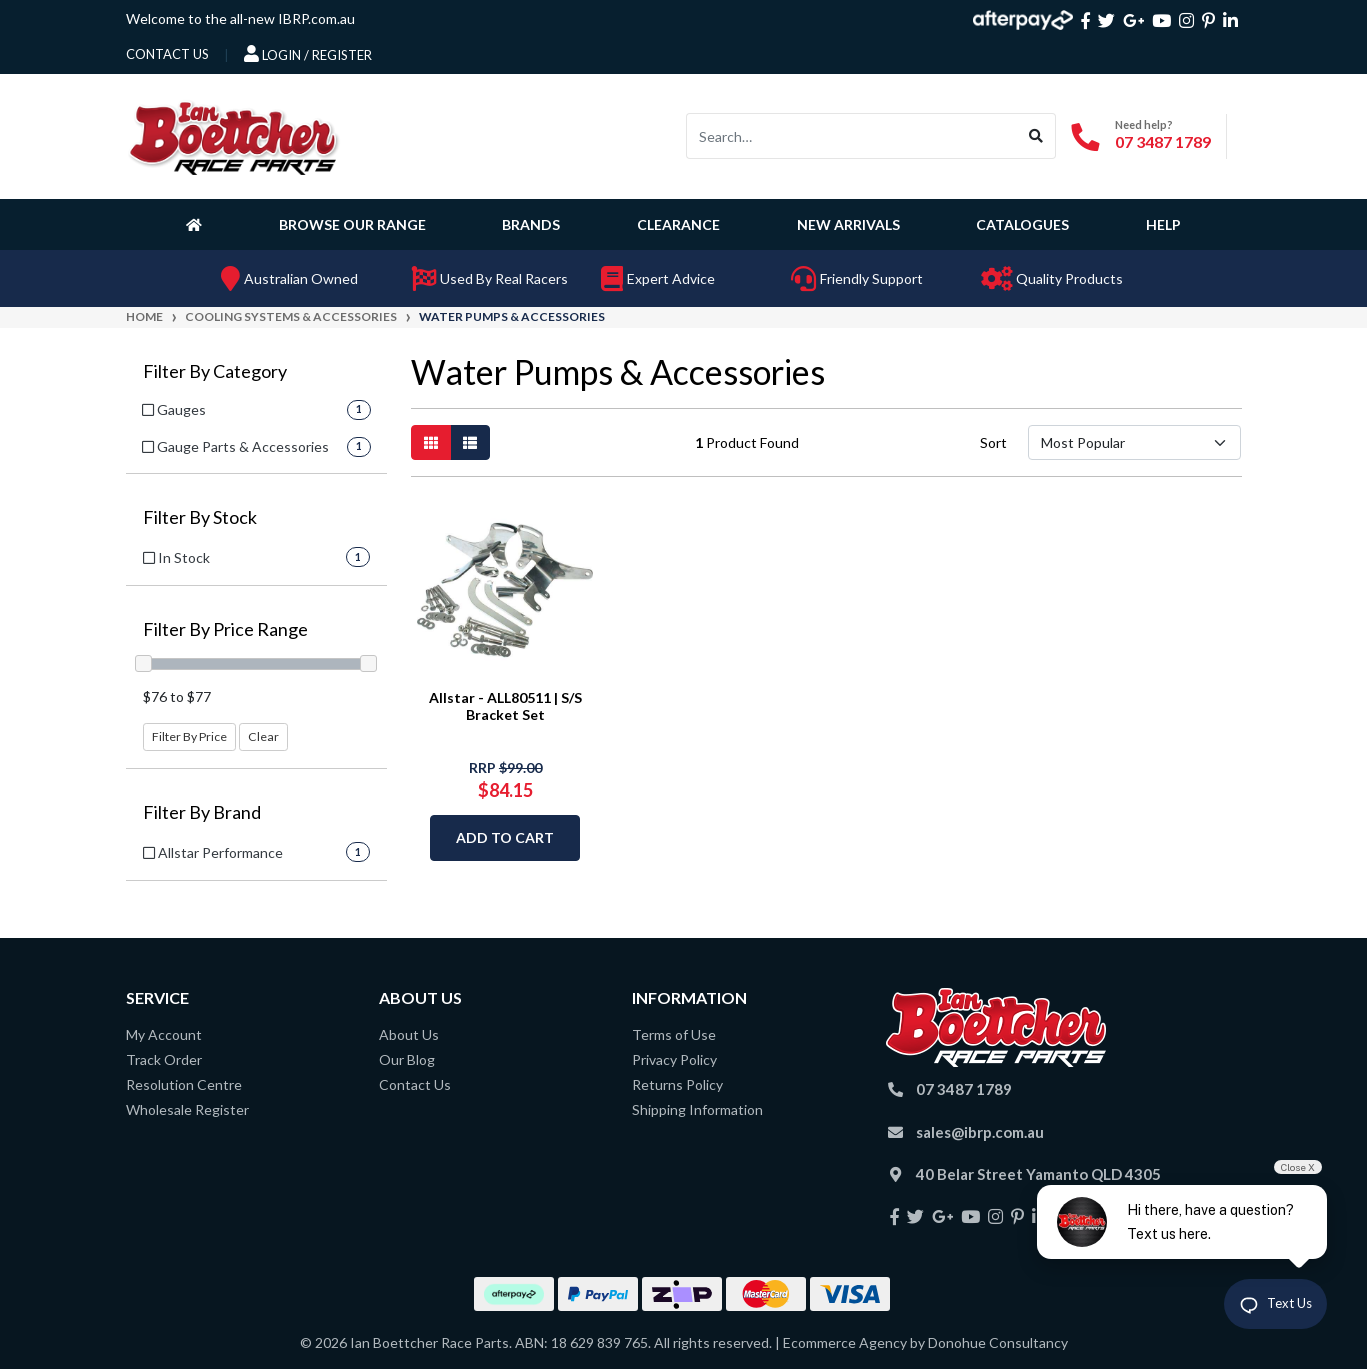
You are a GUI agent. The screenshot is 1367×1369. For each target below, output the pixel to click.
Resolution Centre (184, 1084)
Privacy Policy (674, 1059)
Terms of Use (674, 1034)
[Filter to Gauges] (256, 409)
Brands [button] (531, 224)
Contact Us (415, 1084)
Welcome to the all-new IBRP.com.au (240, 18)
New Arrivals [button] (848, 224)
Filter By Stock (200, 517)
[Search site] (1036, 136)
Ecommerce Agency (845, 1342)
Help (1163, 224)
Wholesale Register (187, 1109)
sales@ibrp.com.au (980, 1132)
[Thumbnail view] (431, 442)
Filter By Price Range (225, 629)
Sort (993, 442)
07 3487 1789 (1163, 141)
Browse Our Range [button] (352, 224)
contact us (167, 54)
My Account (164, 1034)
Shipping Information (697, 1109)
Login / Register (308, 54)
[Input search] (852, 136)
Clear (263, 736)
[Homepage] (198, 224)
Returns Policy (677, 1084)
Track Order (164, 1059)
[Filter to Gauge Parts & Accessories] (256, 446)
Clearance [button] (678, 224)
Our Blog (407, 1059)
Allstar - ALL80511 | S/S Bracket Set (505, 706)
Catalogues (1022, 224)
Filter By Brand (202, 812)
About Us (409, 1034)
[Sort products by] (1134, 442)
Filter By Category (215, 371)
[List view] (470, 442)
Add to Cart (505, 837)
